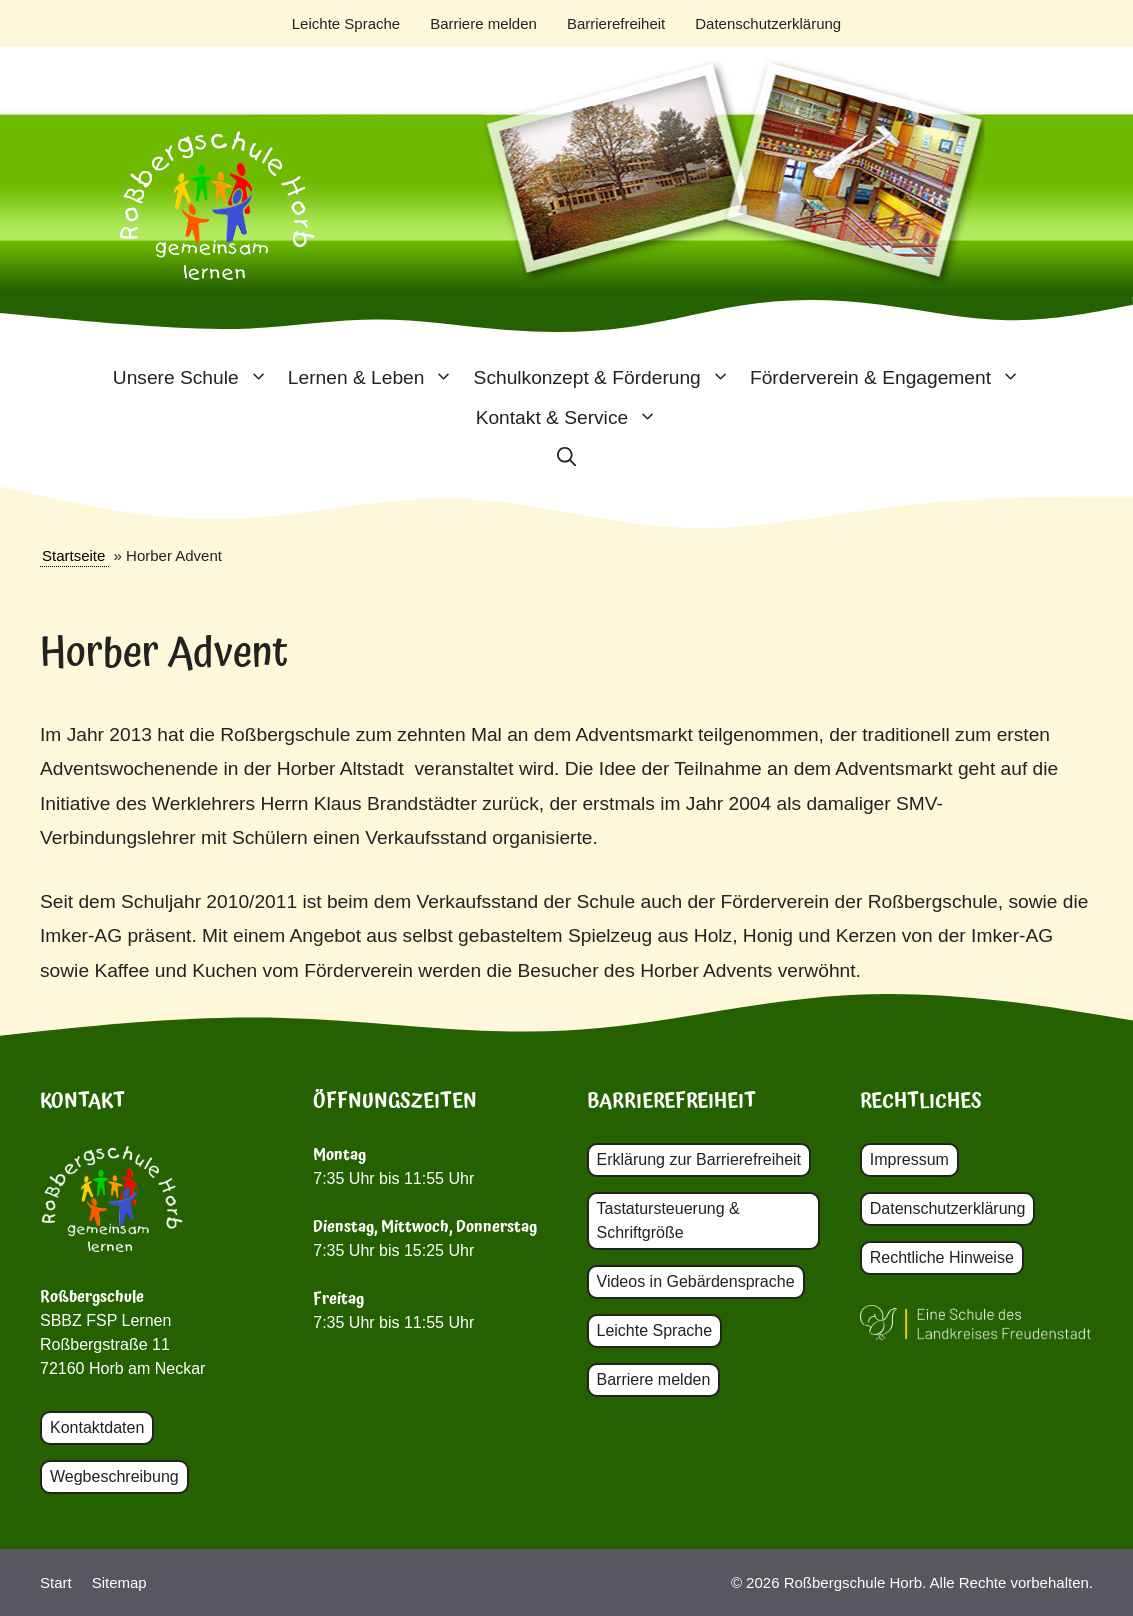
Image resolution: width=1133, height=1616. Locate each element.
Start (56, 1582)
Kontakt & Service (572, 418)
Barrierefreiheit (616, 23)
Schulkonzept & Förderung (607, 378)
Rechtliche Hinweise (942, 1257)
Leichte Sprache (346, 23)
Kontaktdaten (97, 1427)
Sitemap (119, 1582)
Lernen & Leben (376, 378)
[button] (566, 458)
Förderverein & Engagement (890, 378)
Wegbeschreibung (114, 1476)
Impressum (909, 1159)
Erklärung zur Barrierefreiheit (699, 1159)
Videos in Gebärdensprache (696, 1281)
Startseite (73, 555)
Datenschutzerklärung (768, 23)
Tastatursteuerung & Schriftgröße (668, 1220)
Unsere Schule (195, 378)
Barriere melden (483, 23)
